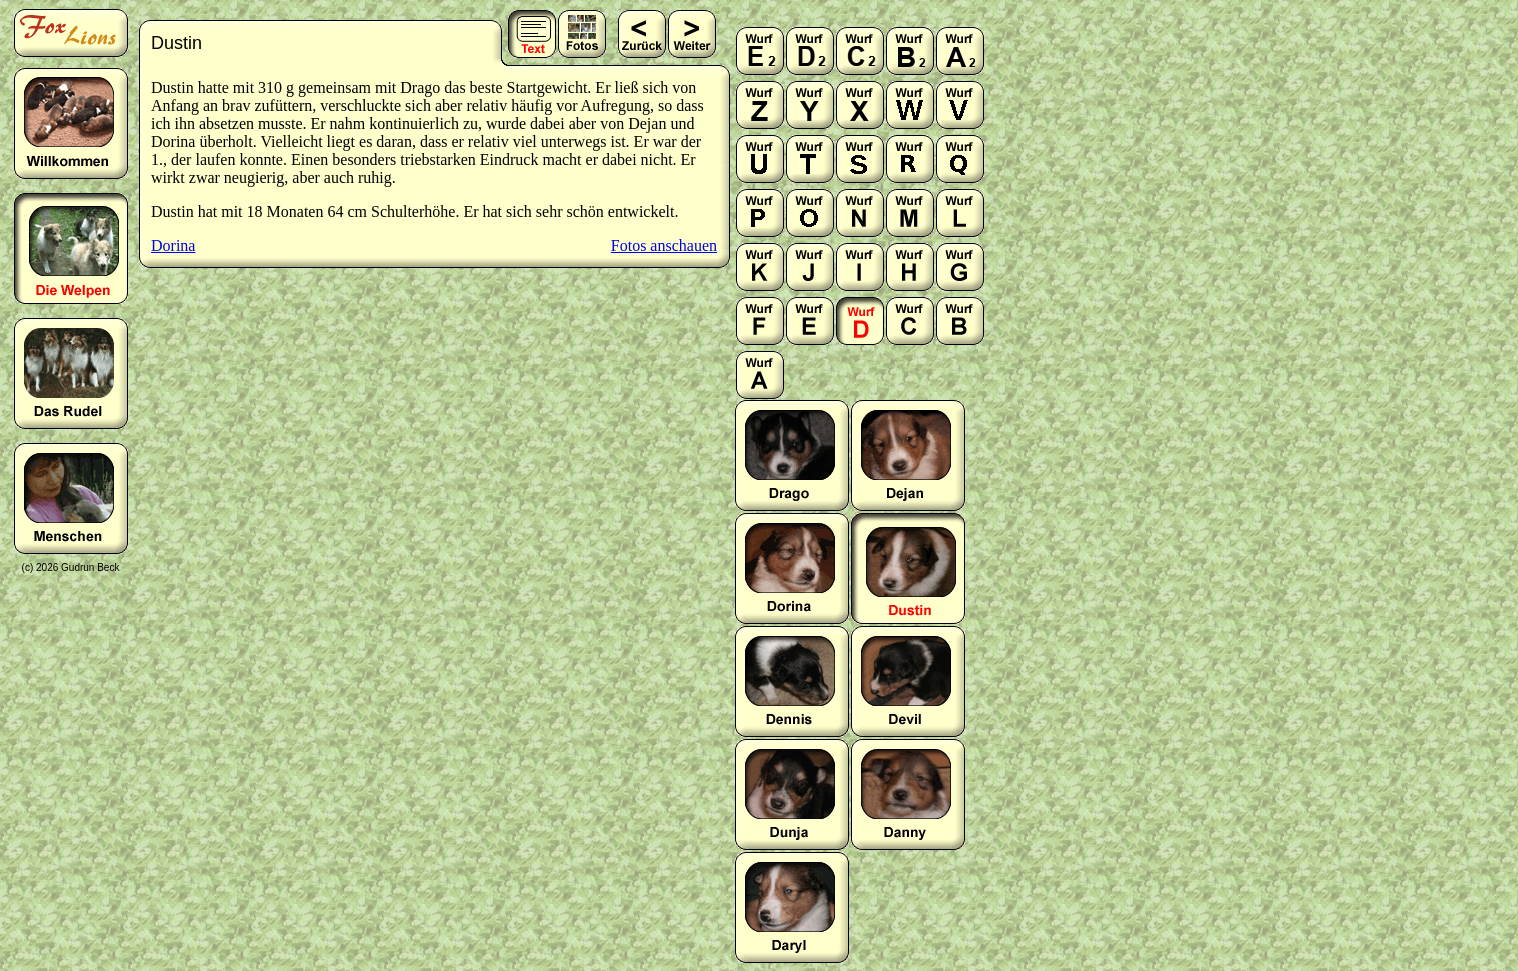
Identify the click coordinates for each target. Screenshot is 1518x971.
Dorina (173, 245)
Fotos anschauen (664, 245)
